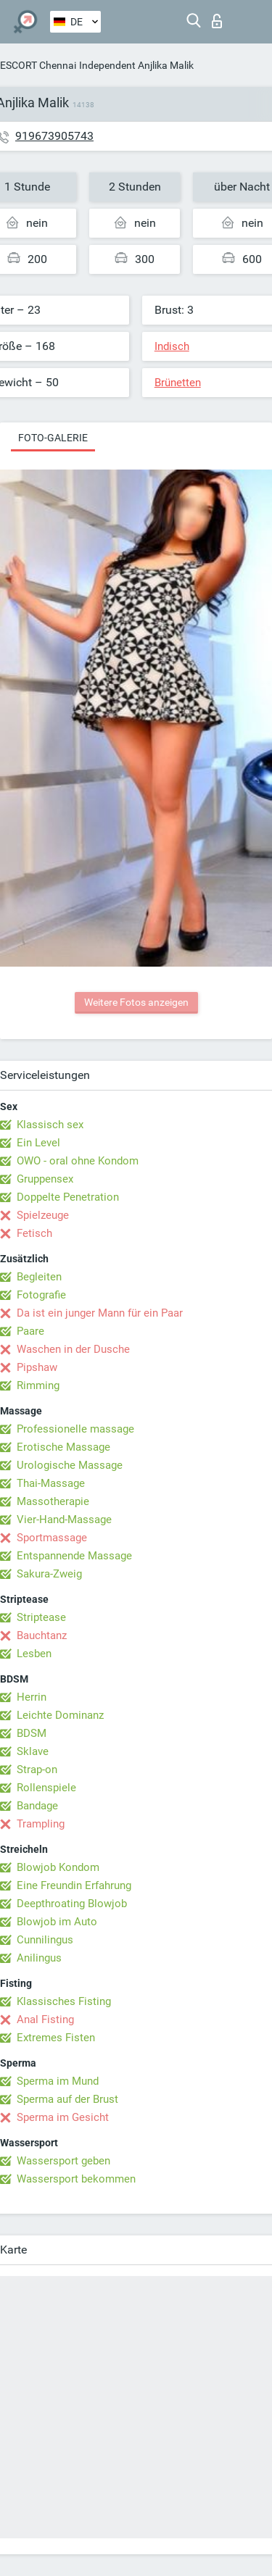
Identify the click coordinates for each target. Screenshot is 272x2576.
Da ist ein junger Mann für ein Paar (100, 1313)
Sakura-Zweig (49, 1573)
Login (217, 21)
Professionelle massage (75, 1428)
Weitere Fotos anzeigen (136, 1002)
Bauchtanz (42, 1635)
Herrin (31, 1697)
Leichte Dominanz (60, 1715)
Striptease (41, 1617)
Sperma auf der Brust (67, 2099)
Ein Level (38, 1142)
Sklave (33, 1751)
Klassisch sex (50, 1124)
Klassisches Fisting (64, 2001)
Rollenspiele (46, 1787)
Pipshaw (37, 1367)
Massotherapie (53, 1501)
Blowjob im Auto (57, 1921)
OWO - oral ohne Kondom (78, 1160)
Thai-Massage (51, 1483)
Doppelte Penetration (68, 1197)
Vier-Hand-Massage (64, 1519)
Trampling (41, 1823)
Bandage (37, 1805)
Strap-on (37, 1769)
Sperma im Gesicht (63, 2117)
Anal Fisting (45, 2019)
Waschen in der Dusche (73, 1349)
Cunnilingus (45, 1939)
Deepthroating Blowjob (72, 1903)
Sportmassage (52, 1537)
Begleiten (39, 1276)
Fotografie (41, 1294)
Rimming (38, 1385)
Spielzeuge (43, 1215)
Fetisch (34, 1233)
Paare (30, 1331)
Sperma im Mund (58, 2081)
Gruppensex (45, 1178)
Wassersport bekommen (76, 2178)
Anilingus (39, 1957)
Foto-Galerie (53, 437)
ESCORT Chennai (38, 65)
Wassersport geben (63, 2160)
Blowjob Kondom (58, 1867)
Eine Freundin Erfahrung (74, 1885)
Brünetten (177, 382)
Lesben (34, 1653)
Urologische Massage (70, 1465)
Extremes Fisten (56, 2037)
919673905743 (54, 136)
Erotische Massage (63, 1447)
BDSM (31, 1733)
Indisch (171, 346)
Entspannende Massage (74, 1555)
